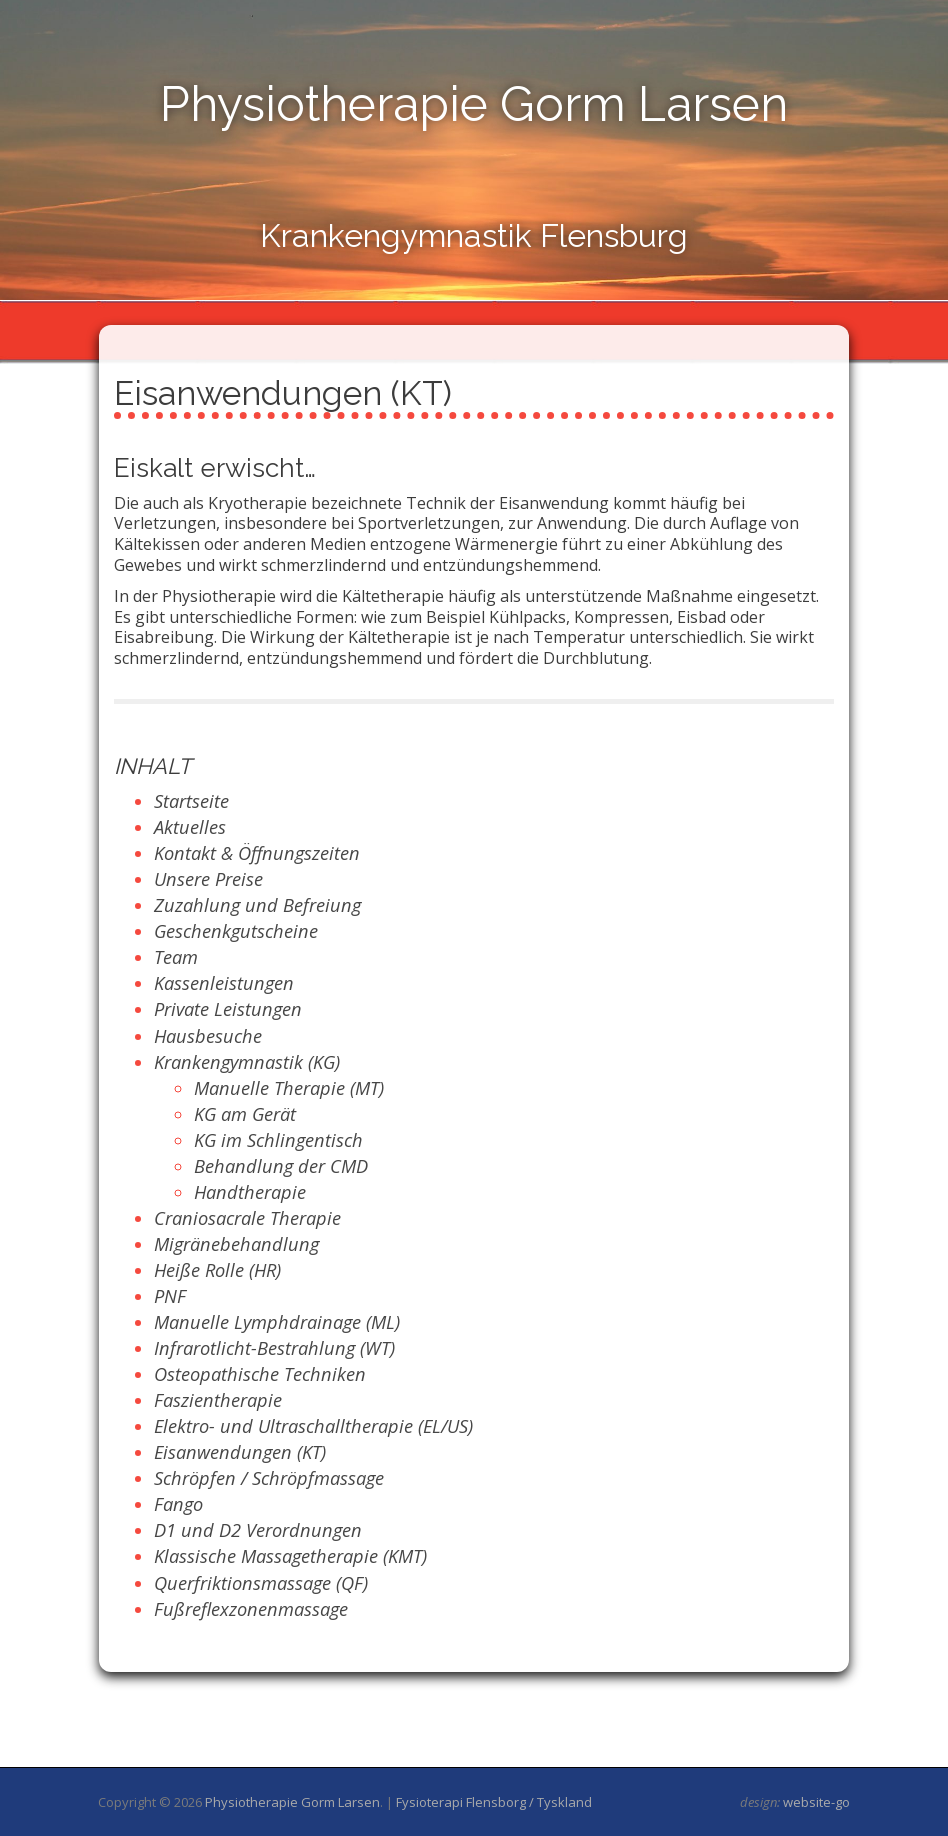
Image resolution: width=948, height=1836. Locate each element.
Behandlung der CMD (281, 1166)
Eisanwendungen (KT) (240, 1452)
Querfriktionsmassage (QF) (261, 1583)
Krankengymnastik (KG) (247, 1062)
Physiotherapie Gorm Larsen (474, 104)
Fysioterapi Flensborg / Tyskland (494, 1802)
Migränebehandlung (236, 1244)
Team (176, 957)
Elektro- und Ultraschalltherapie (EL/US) (313, 1426)
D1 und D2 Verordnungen (258, 1530)
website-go (816, 1802)
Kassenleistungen (224, 983)
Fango (178, 1504)
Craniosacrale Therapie (247, 1218)
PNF (170, 1296)
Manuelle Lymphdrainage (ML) (277, 1322)
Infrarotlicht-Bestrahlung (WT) (274, 1348)
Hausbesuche (208, 1036)
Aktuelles (190, 827)
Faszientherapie (218, 1400)
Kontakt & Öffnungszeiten (257, 853)
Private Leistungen (228, 1009)
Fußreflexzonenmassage (251, 1609)
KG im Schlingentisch (278, 1140)
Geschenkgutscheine (236, 931)
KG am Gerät (245, 1114)
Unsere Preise (208, 879)
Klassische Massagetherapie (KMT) (290, 1556)
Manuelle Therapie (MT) (289, 1088)
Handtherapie (250, 1192)
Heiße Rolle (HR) (217, 1270)
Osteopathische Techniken (260, 1374)
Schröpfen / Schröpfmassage (269, 1478)
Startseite (191, 801)
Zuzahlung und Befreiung (257, 905)
